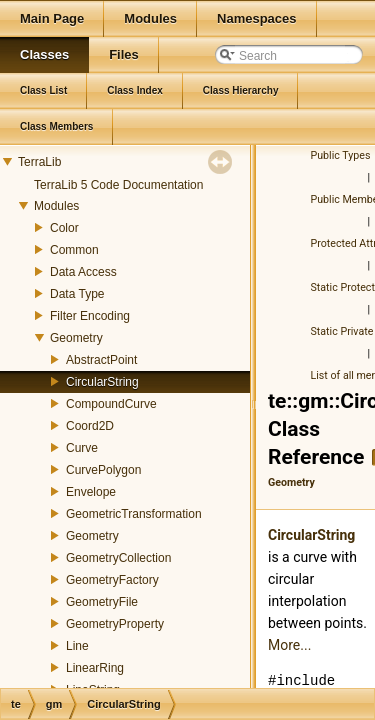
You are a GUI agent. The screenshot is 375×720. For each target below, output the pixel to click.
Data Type (77, 294)
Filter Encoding (90, 316)
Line (77, 646)
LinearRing (95, 668)
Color (64, 228)
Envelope (91, 492)
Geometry (76, 338)
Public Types (341, 155)
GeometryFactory (112, 580)
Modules (56, 206)
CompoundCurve (111, 404)
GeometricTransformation (134, 514)
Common (74, 250)
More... (289, 645)
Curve (82, 448)
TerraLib (39, 162)
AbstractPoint (101, 360)
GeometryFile (102, 602)
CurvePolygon (103, 470)
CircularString (102, 382)
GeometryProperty (115, 624)
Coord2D (90, 426)
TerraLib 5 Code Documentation (118, 185)
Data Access (83, 272)
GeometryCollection (118, 558)
